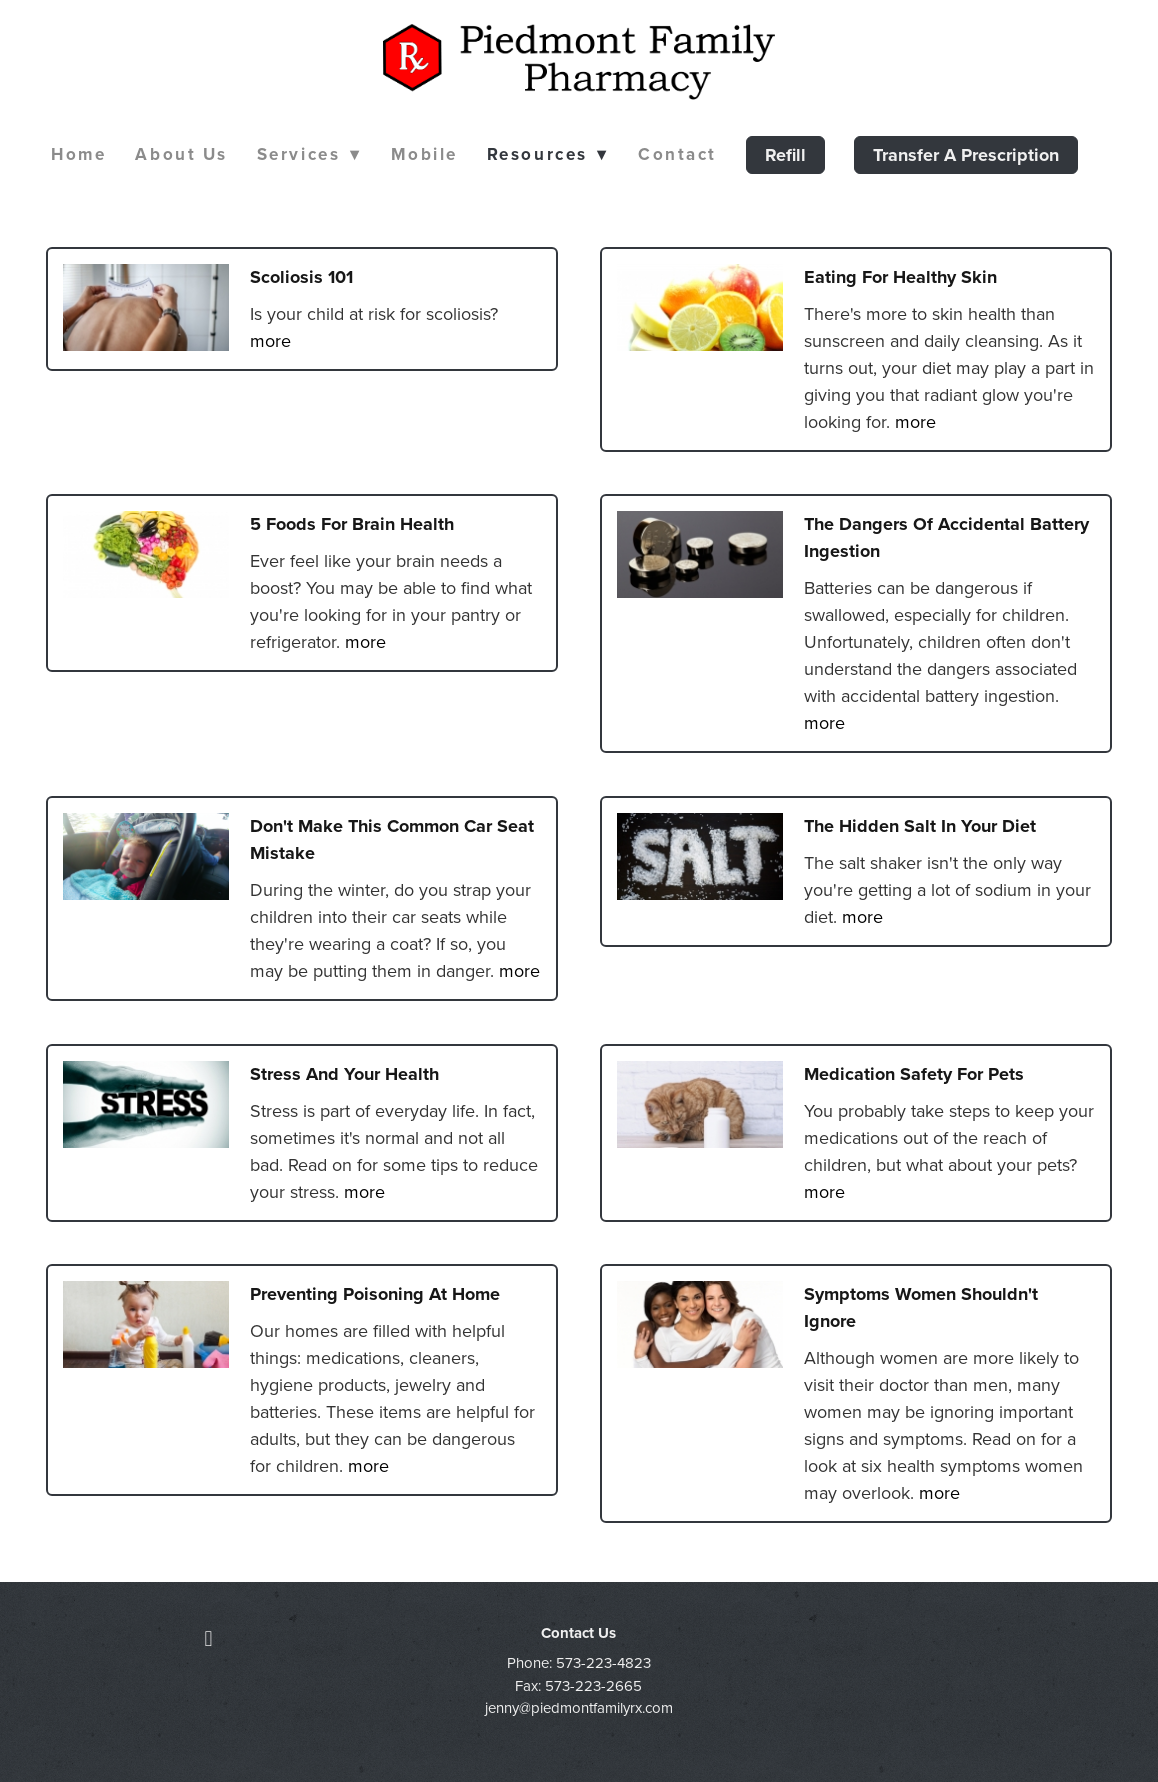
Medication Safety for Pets (914, 1074)
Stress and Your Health (344, 1074)
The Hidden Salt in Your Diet (920, 826)
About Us (181, 154)
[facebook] (208, 1638)
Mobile (424, 154)
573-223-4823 (603, 1662)
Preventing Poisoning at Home (375, 1294)
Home (78, 154)
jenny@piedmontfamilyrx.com (579, 1707)
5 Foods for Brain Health (352, 524)
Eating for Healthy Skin (900, 277)
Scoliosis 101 (301, 277)
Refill (785, 155)
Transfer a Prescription (966, 155)
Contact (677, 154)
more (270, 340)
